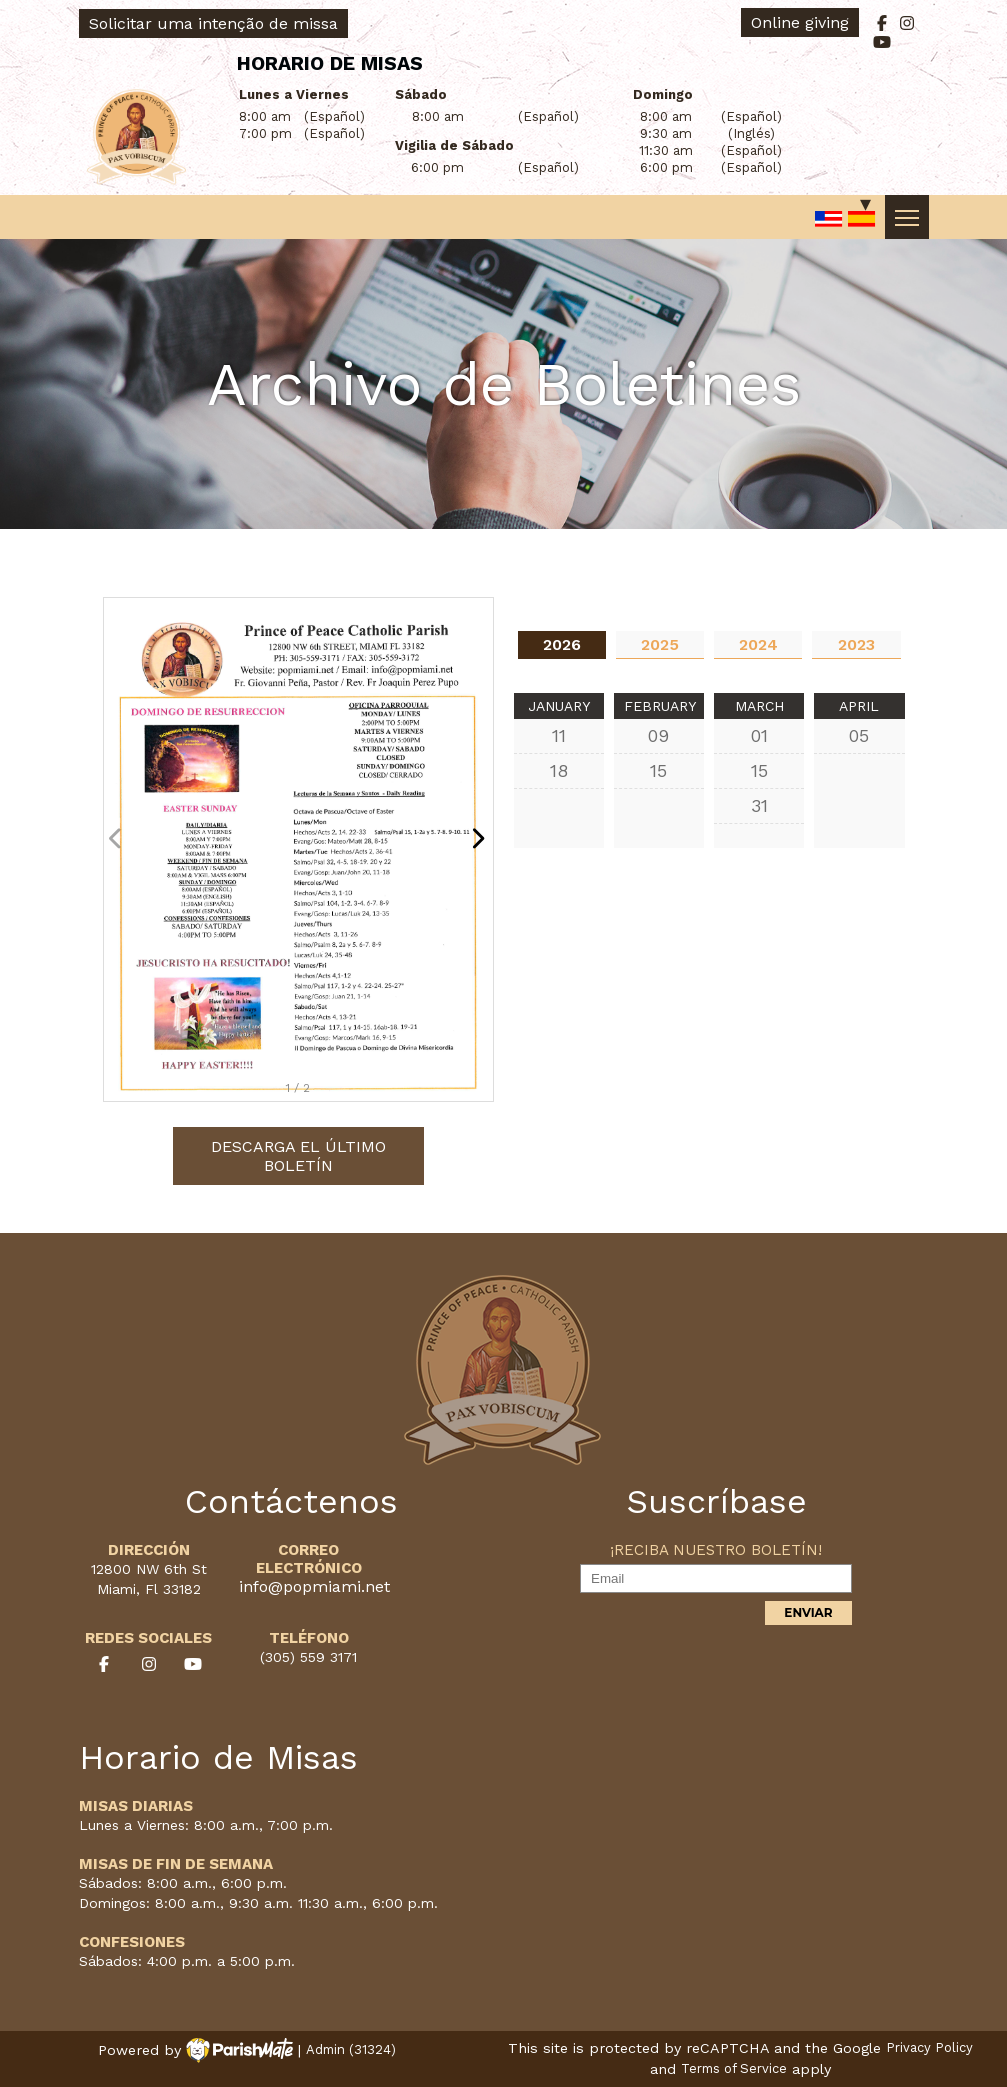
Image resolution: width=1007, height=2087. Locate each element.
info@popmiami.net (314, 1586)
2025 (660, 644)
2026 (562, 644)
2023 (856, 644)
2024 (758, 644)
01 (759, 735)
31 (759, 805)
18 (559, 770)
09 (658, 735)
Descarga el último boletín (298, 1156)
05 (859, 735)
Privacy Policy (929, 2048)
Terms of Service (734, 2069)
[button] (483, 849)
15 (658, 770)
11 (559, 735)
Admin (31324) (351, 2050)
